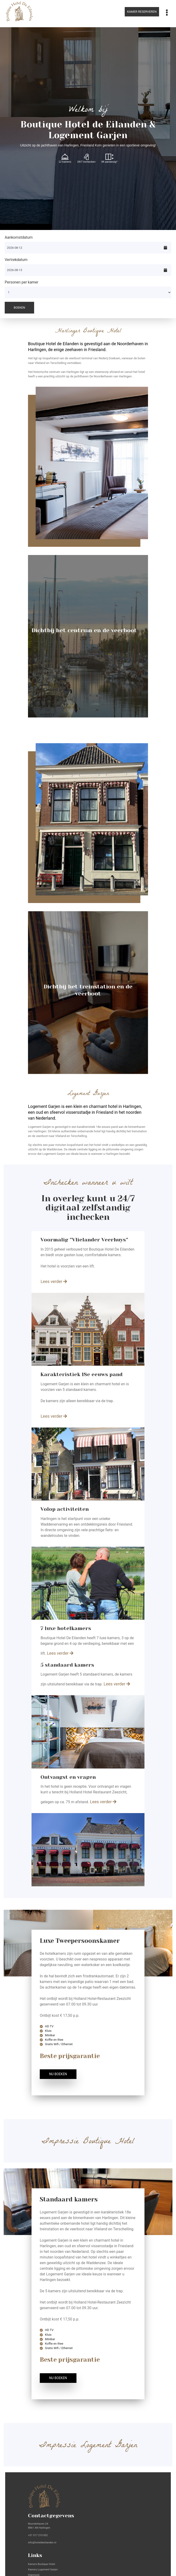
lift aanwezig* (109, 158)
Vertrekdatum (16, 259)
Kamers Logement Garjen (43, 2569)
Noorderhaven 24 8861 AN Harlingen (39, 2525)
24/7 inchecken (86, 158)
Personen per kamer (21, 282)
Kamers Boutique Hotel (41, 2564)
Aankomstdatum (19, 237)
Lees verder (53, 1281)
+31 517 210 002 (38, 2535)
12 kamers (65, 158)
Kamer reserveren (141, 11)
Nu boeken (58, 2074)
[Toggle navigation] (167, 12)
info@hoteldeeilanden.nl (42, 2542)
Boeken (19, 307)
